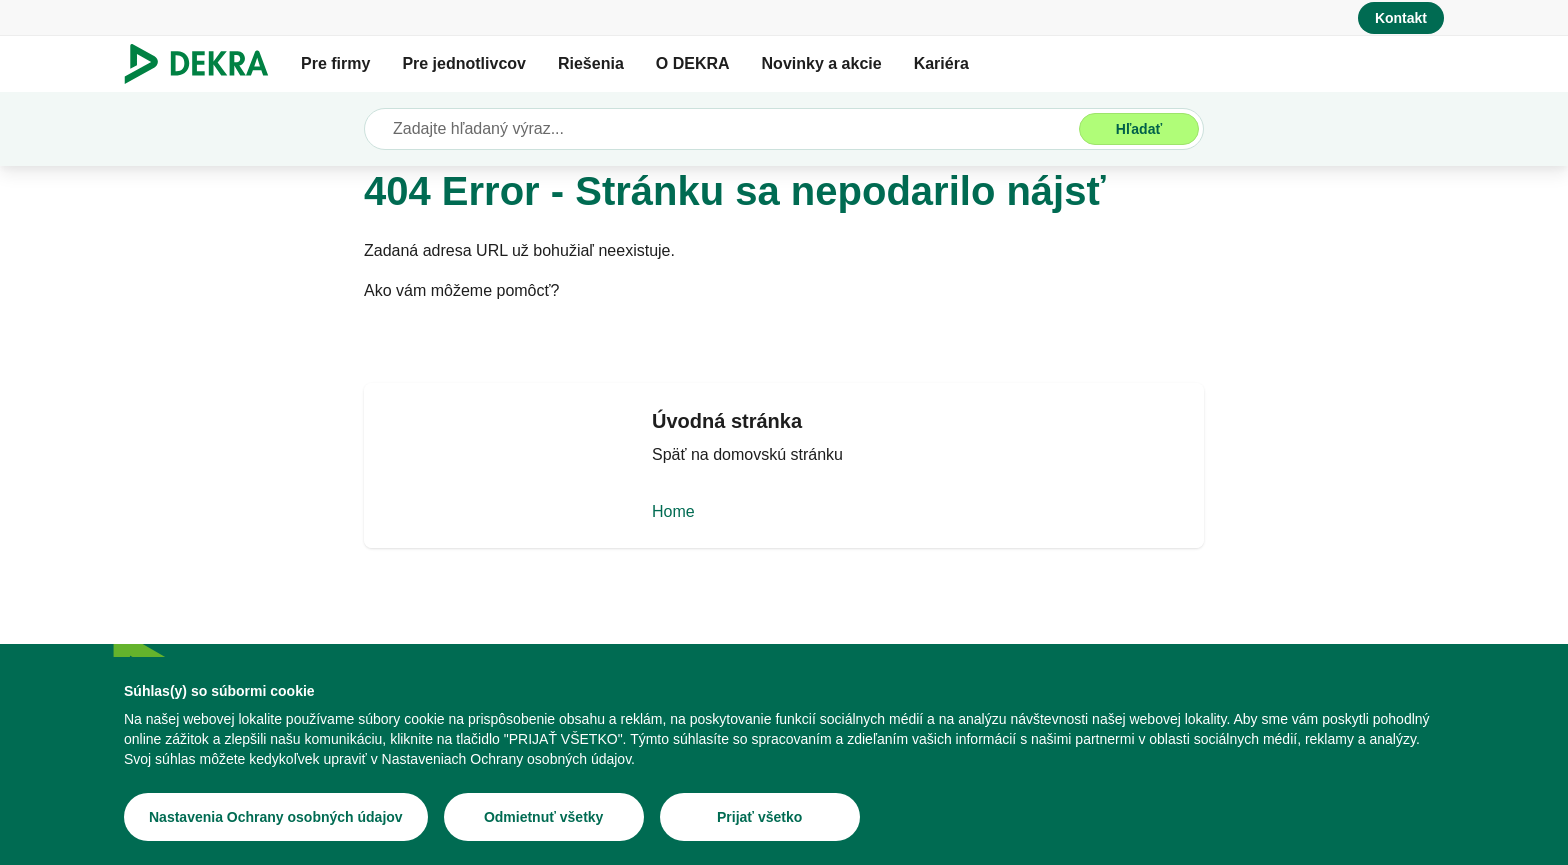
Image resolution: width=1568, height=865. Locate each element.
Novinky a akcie (822, 63)
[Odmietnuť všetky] (544, 817)
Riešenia (591, 63)
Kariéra (941, 63)
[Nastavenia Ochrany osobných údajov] (276, 817)
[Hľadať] (1139, 129)
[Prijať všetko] (760, 817)
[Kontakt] (1401, 18)
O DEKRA (693, 63)
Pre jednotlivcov (464, 63)
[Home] (784, 482)
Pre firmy (335, 63)
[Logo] (204, 64)
